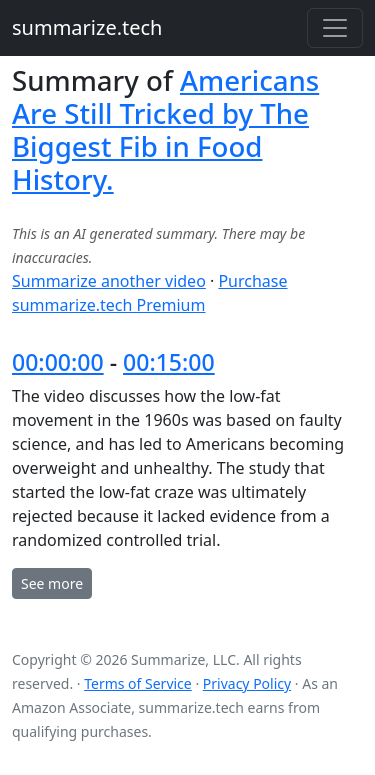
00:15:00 (169, 362)
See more (52, 583)
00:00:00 (58, 362)
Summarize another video (109, 281)
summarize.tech (87, 27)
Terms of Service (138, 683)
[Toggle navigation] (335, 28)
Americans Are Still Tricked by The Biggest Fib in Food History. (165, 129)
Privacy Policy (247, 683)
